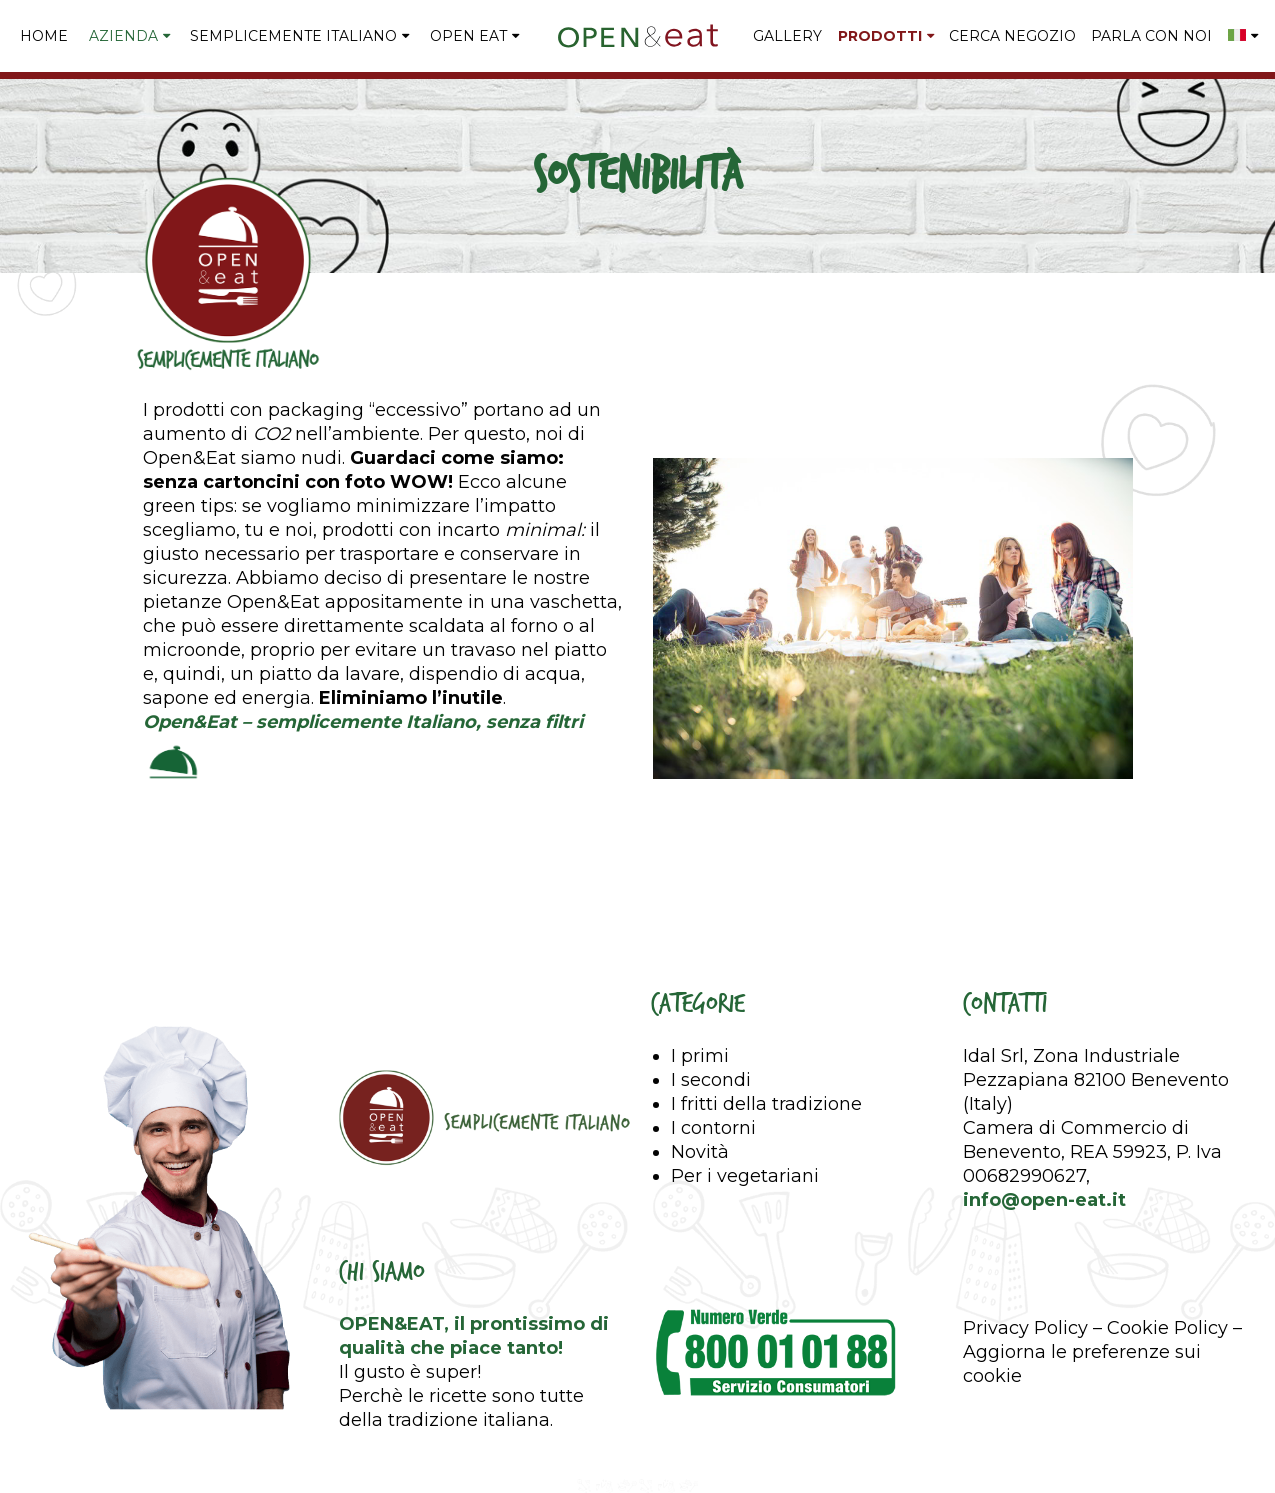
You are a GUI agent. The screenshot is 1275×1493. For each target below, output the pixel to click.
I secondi (711, 1080)
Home (44, 36)
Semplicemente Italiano (293, 36)
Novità (700, 1152)
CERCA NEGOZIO (1012, 36)
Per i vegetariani (745, 1176)
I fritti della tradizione (766, 1104)
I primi (700, 1056)
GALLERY (787, 36)
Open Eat (468, 36)
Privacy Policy (1025, 1328)
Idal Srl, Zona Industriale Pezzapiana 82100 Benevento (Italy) (1096, 1080)
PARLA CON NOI (1151, 36)
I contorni (713, 1128)
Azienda (123, 36)
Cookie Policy (1167, 1328)
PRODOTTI (880, 36)
